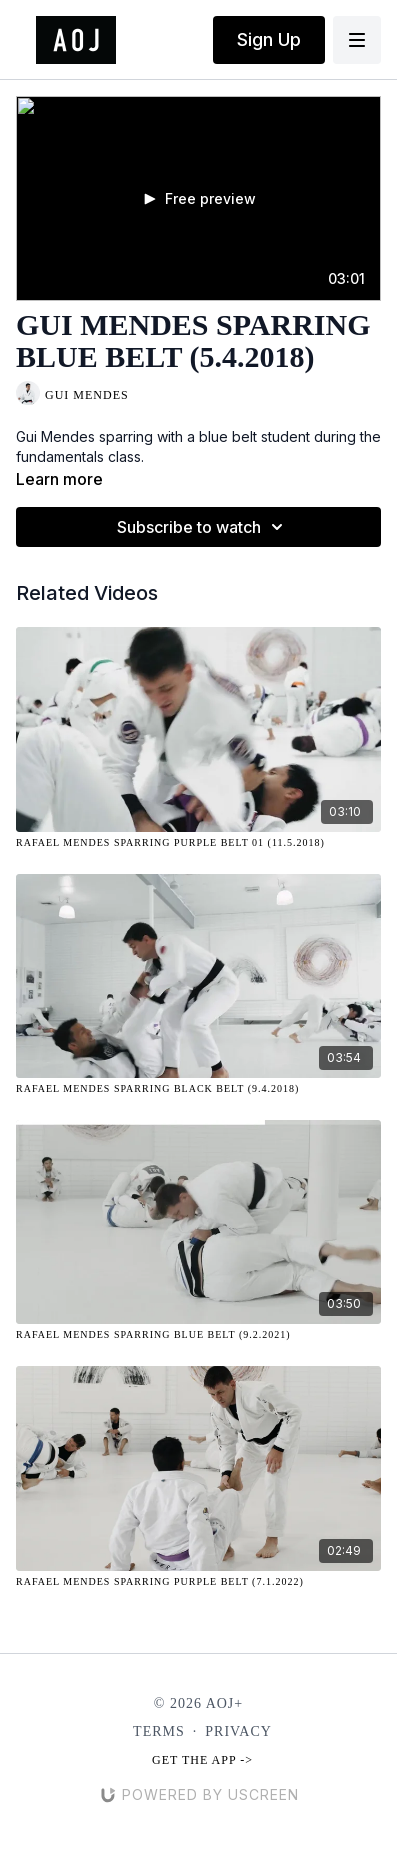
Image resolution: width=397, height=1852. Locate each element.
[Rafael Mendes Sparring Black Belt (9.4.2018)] (198, 1088)
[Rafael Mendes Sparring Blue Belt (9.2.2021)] (198, 1334)
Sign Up (269, 39)
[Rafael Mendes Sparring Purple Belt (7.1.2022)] (198, 1581)
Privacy (238, 1731)
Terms (159, 1731)
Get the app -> (202, 1760)
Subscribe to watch (203, 527)
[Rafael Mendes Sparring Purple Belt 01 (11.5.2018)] (198, 842)
